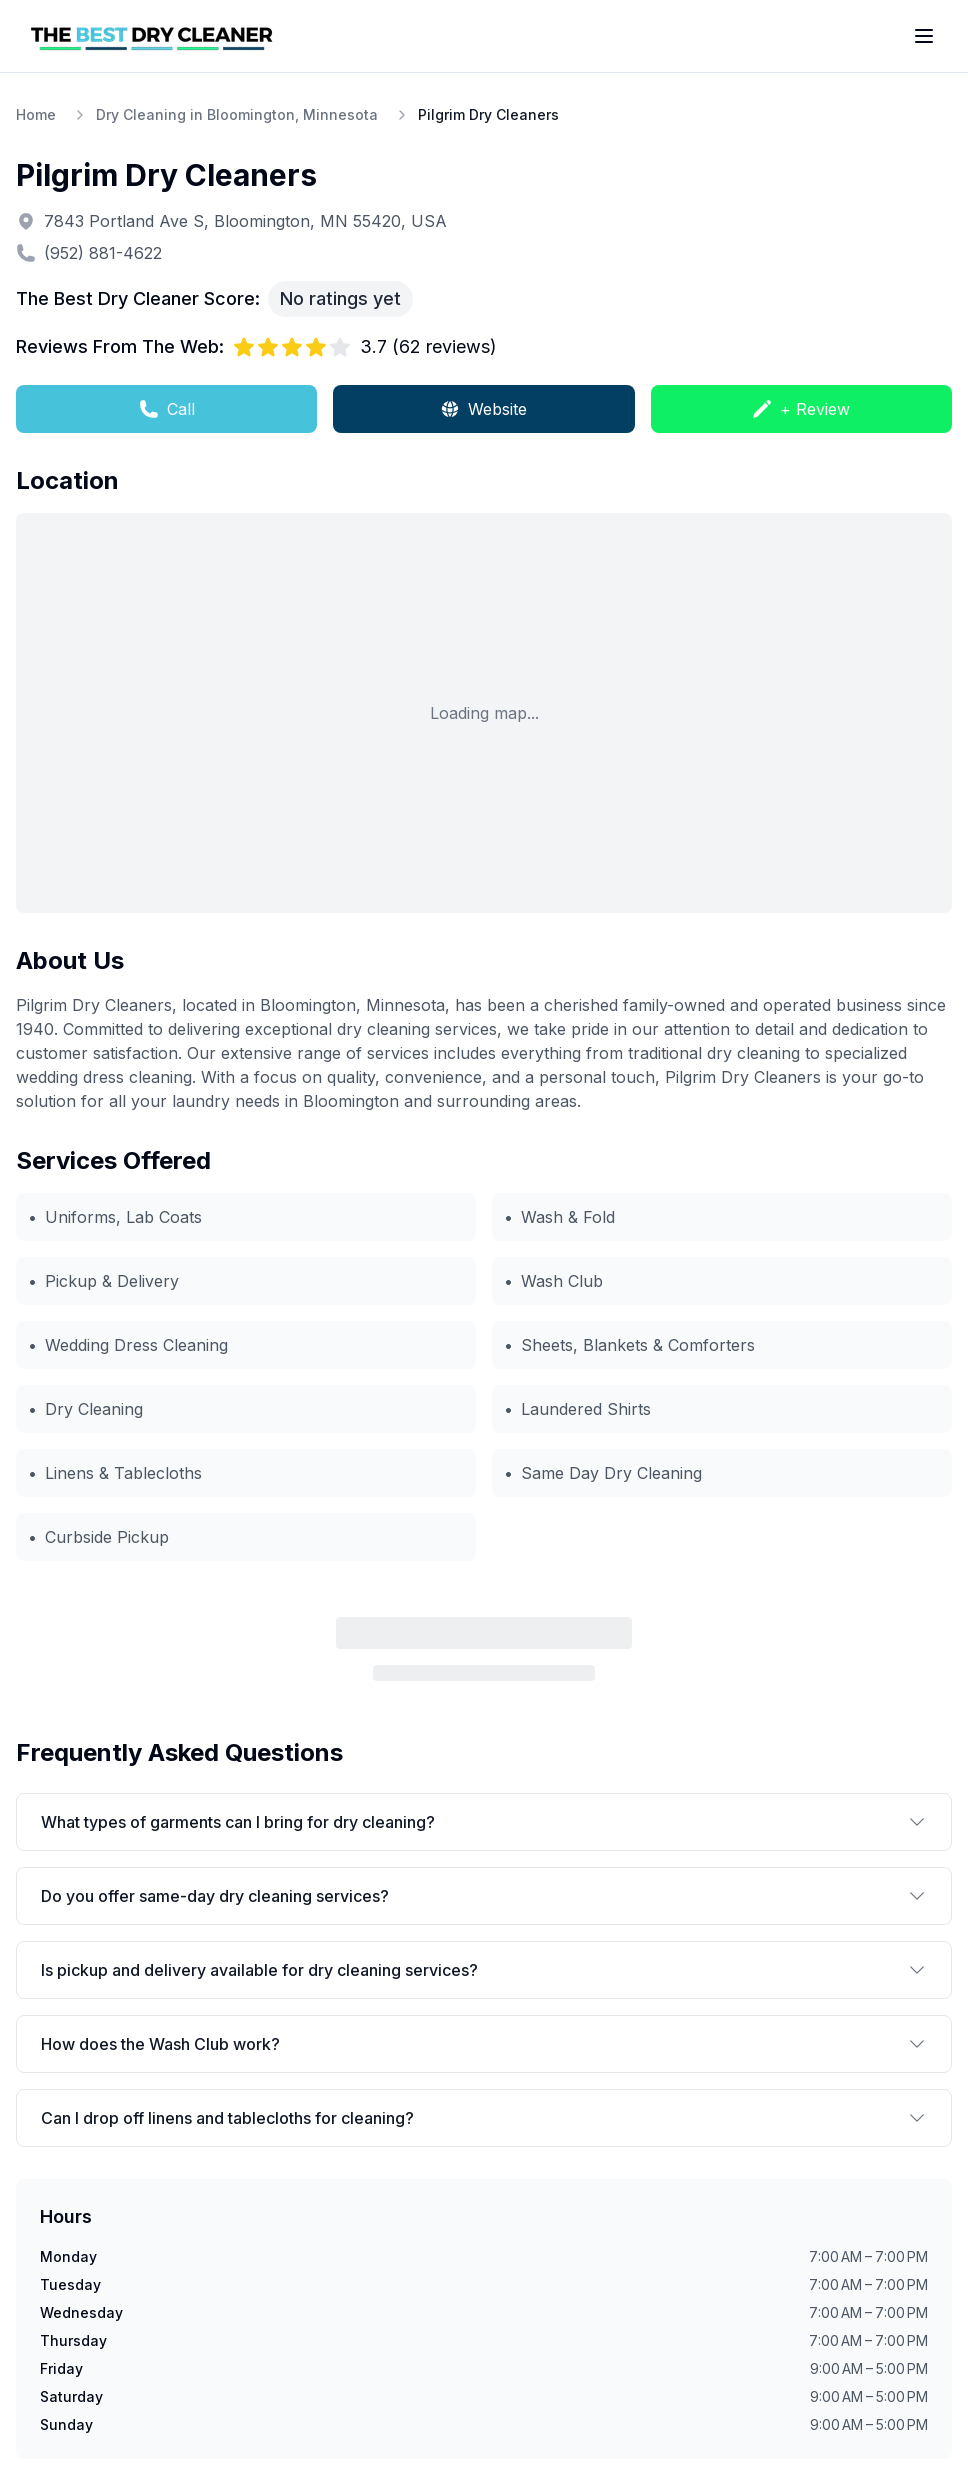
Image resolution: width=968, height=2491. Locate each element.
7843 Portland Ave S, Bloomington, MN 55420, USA (245, 221)
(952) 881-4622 (103, 253)
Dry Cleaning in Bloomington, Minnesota (237, 114)
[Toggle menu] (924, 36)
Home (36, 114)
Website (483, 409)
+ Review (801, 409)
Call (167, 409)
